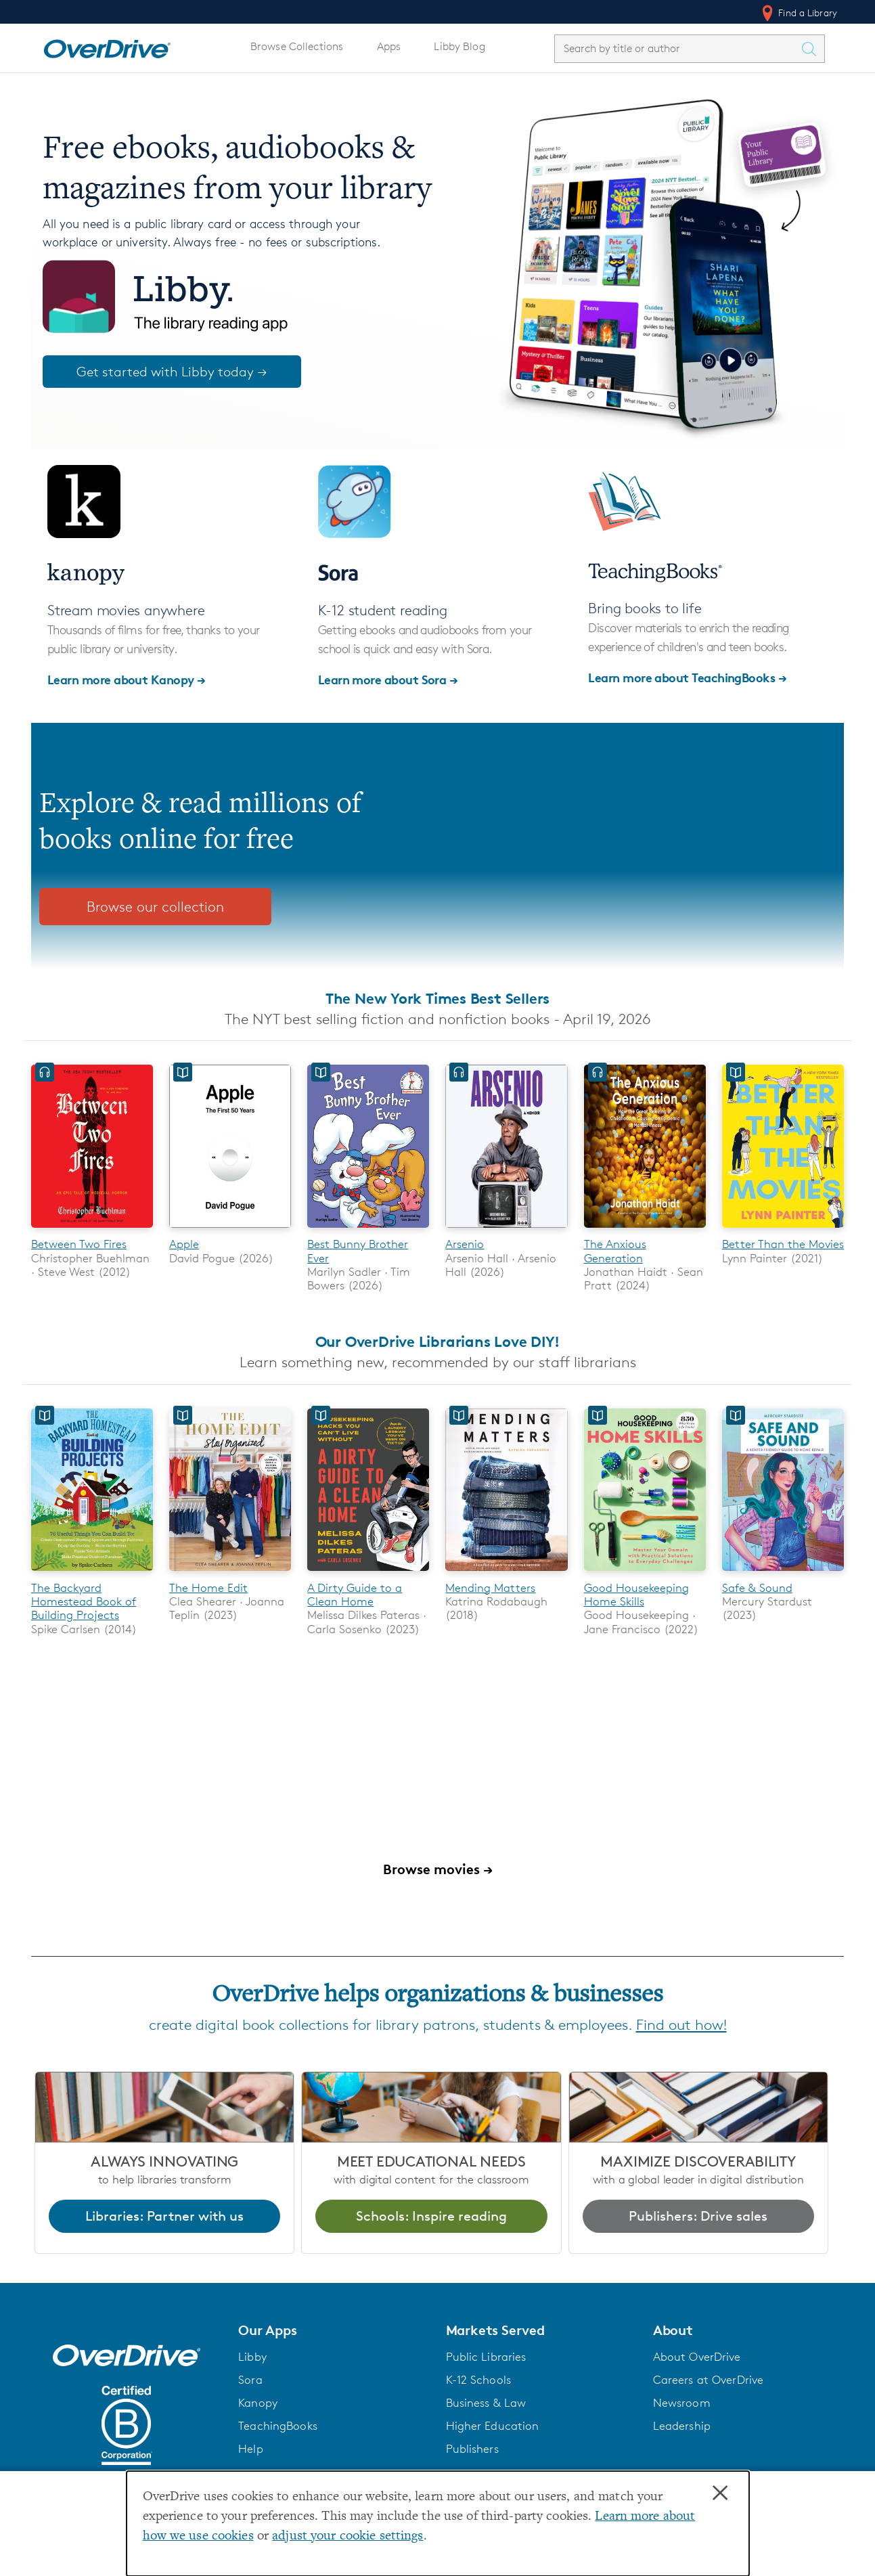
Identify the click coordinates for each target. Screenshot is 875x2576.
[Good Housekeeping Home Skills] (645, 1574)
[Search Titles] (812, 48)
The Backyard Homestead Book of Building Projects (83, 1601)
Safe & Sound (757, 1588)
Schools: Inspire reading (431, 2216)
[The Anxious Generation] (645, 1230)
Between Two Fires (79, 1244)
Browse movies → (438, 1869)
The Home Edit (208, 1588)
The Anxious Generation (615, 1250)
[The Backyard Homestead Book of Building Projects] (92, 1574)
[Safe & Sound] (783, 1574)
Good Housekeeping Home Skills (636, 1594)
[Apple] (230, 1230)
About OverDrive (697, 2356)
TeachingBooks (277, 2426)
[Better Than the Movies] (783, 1230)
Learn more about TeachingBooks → (687, 677)
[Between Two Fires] (92, 1230)
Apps (389, 46)
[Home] (107, 46)
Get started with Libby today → (171, 371)
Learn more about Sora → (388, 679)
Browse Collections (296, 46)
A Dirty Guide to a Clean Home (354, 1594)
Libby (252, 2356)
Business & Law (486, 2403)
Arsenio (464, 1244)
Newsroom (682, 2403)
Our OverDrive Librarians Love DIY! (437, 1342)
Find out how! (681, 2025)
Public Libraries (486, 2356)
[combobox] (677, 48)
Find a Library (798, 13)
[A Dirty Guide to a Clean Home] (368, 1574)
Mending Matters (490, 1588)
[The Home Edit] (230, 1574)
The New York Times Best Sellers (437, 998)
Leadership (682, 2426)
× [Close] (720, 2493)
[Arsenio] (506, 1230)
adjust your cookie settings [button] (347, 2536)
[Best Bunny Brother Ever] (368, 1230)
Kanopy (257, 2403)
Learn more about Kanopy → (126, 679)
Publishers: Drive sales (698, 2216)
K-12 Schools (478, 2379)
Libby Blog (459, 46)
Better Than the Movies (783, 1244)
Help (250, 2449)
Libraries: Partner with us (164, 2216)
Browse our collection (155, 906)
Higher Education (492, 2426)
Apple (184, 1244)
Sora (250, 2379)
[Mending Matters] (506, 1574)
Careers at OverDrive (708, 2379)
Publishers (472, 2449)
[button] (333, 2330)
